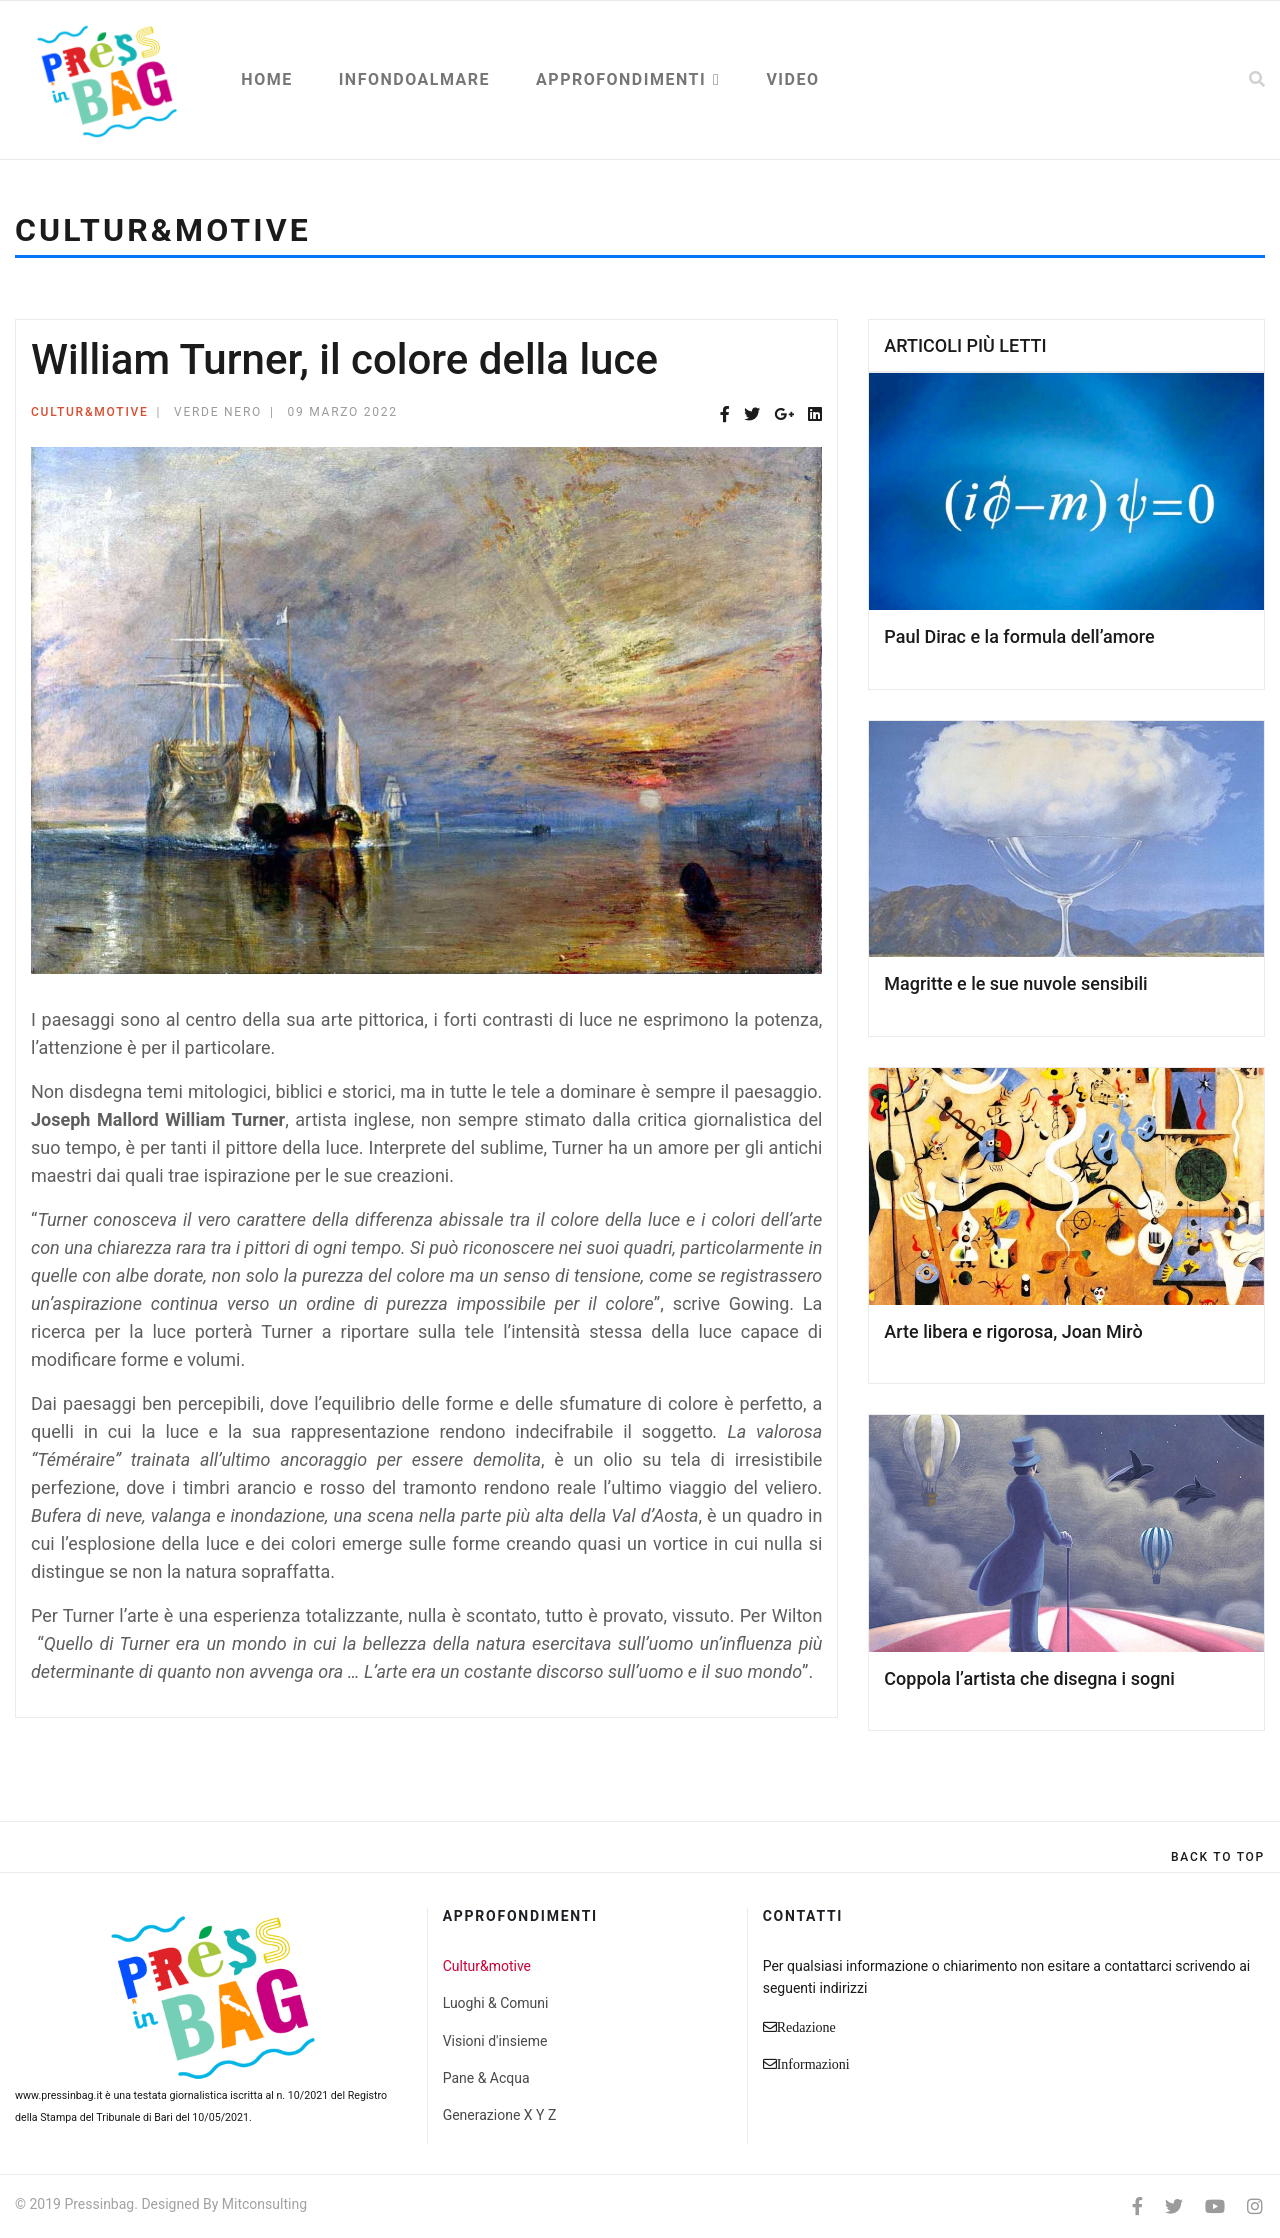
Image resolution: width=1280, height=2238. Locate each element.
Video (792, 79)
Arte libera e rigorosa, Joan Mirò (1013, 1331)
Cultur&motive (90, 412)
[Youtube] (1215, 2206)
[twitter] (1174, 2206)
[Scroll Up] (1218, 1857)
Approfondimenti (621, 79)
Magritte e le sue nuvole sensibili (1015, 983)
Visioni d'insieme (495, 2041)
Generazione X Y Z (500, 2115)
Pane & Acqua (486, 2078)
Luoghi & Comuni (496, 2003)
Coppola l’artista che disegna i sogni (1029, 1678)
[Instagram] (1255, 2206)
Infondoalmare (414, 79)
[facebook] (1137, 2206)
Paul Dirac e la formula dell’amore (1019, 636)
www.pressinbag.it (58, 2095)
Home (266, 79)
